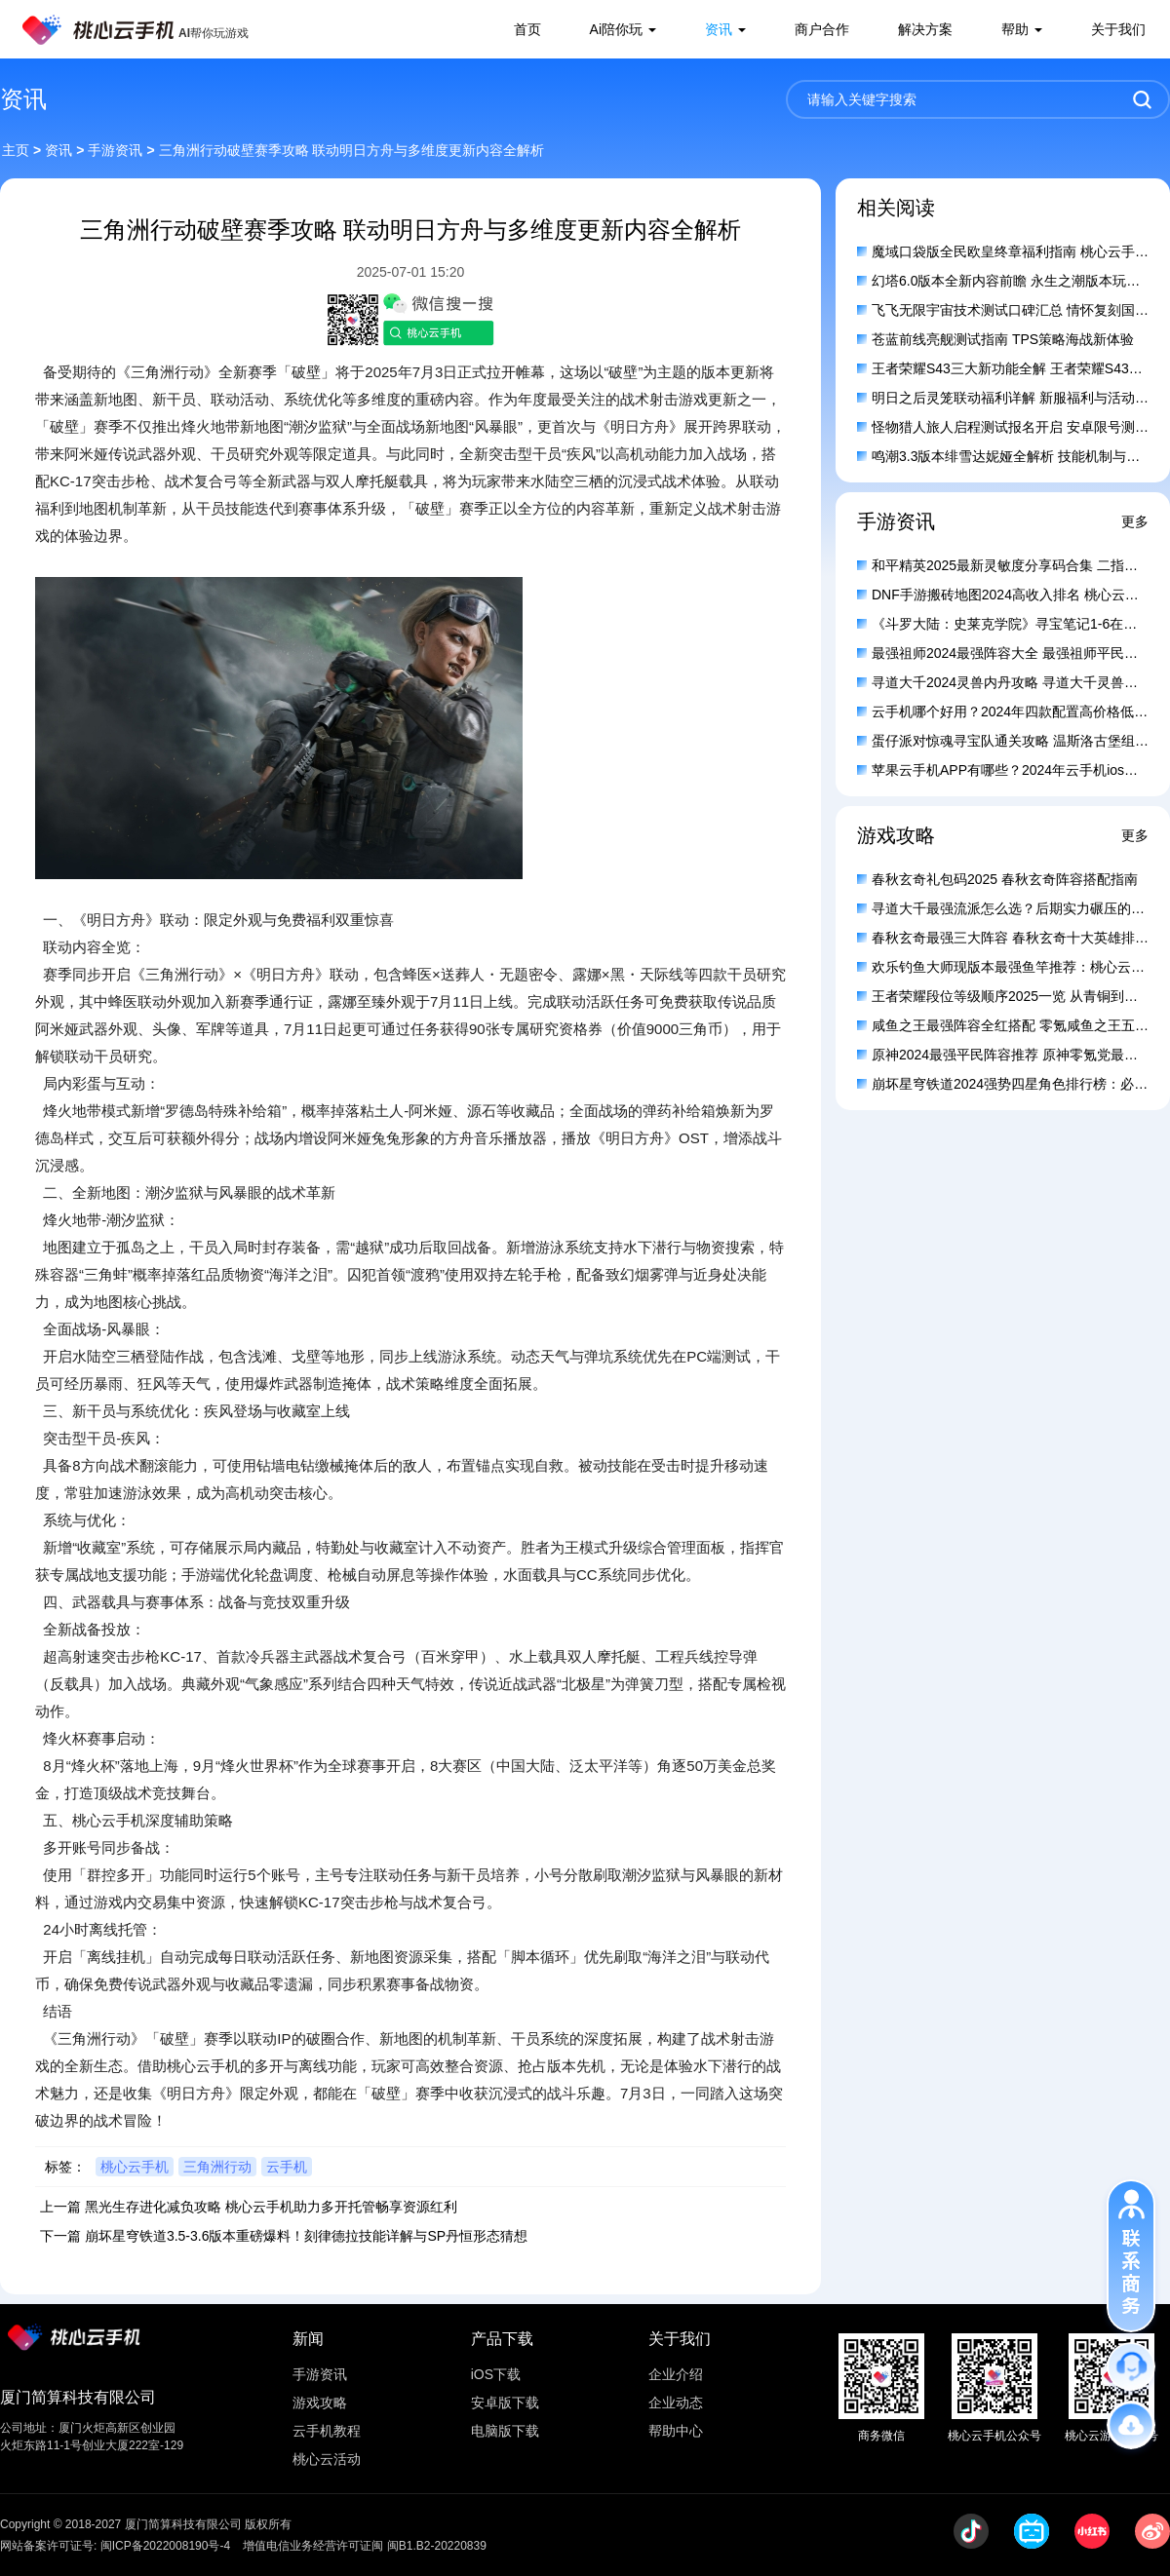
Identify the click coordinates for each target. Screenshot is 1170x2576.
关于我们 (1118, 29)
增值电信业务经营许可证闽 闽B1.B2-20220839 (364, 2546)
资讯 (718, 29)
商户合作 (822, 29)
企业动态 (675, 2402)
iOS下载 (496, 2374)
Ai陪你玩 (616, 29)
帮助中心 (675, 2431)
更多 (1135, 521)
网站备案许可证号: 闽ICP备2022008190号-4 (115, 2546)
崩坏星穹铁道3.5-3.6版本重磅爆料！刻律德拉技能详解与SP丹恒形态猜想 (306, 2236)
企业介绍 (675, 2374)
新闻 (308, 2338)
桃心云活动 (326, 2459)
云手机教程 (326, 2431)
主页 (15, 150)
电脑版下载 (505, 2431)
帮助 (1015, 29)
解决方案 (925, 29)
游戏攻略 (319, 2402)
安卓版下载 (505, 2402)
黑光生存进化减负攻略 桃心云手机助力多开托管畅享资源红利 (271, 2206)
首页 (527, 29)
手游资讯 (115, 150)
